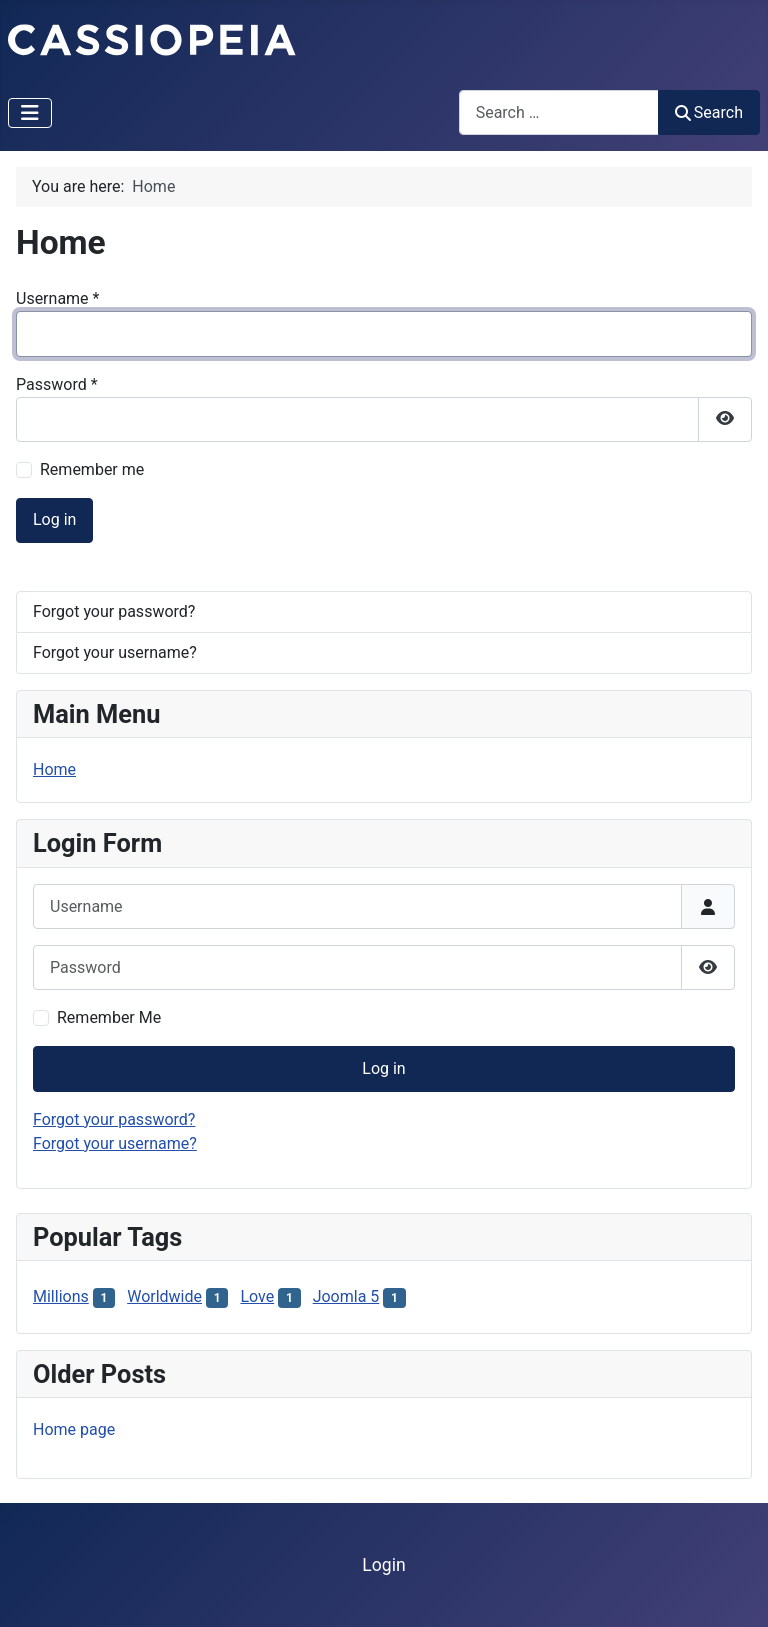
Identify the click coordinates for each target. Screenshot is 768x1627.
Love (257, 1296)
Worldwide (164, 1296)
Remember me (92, 469)
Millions (61, 1296)
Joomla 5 (346, 1296)
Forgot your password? (114, 611)
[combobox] (559, 112)
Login (383, 1565)
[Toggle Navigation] (30, 113)
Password (57, 384)
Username (57, 298)
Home (54, 769)
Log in (54, 519)
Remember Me (109, 1017)
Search (709, 112)
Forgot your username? (115, 652)
